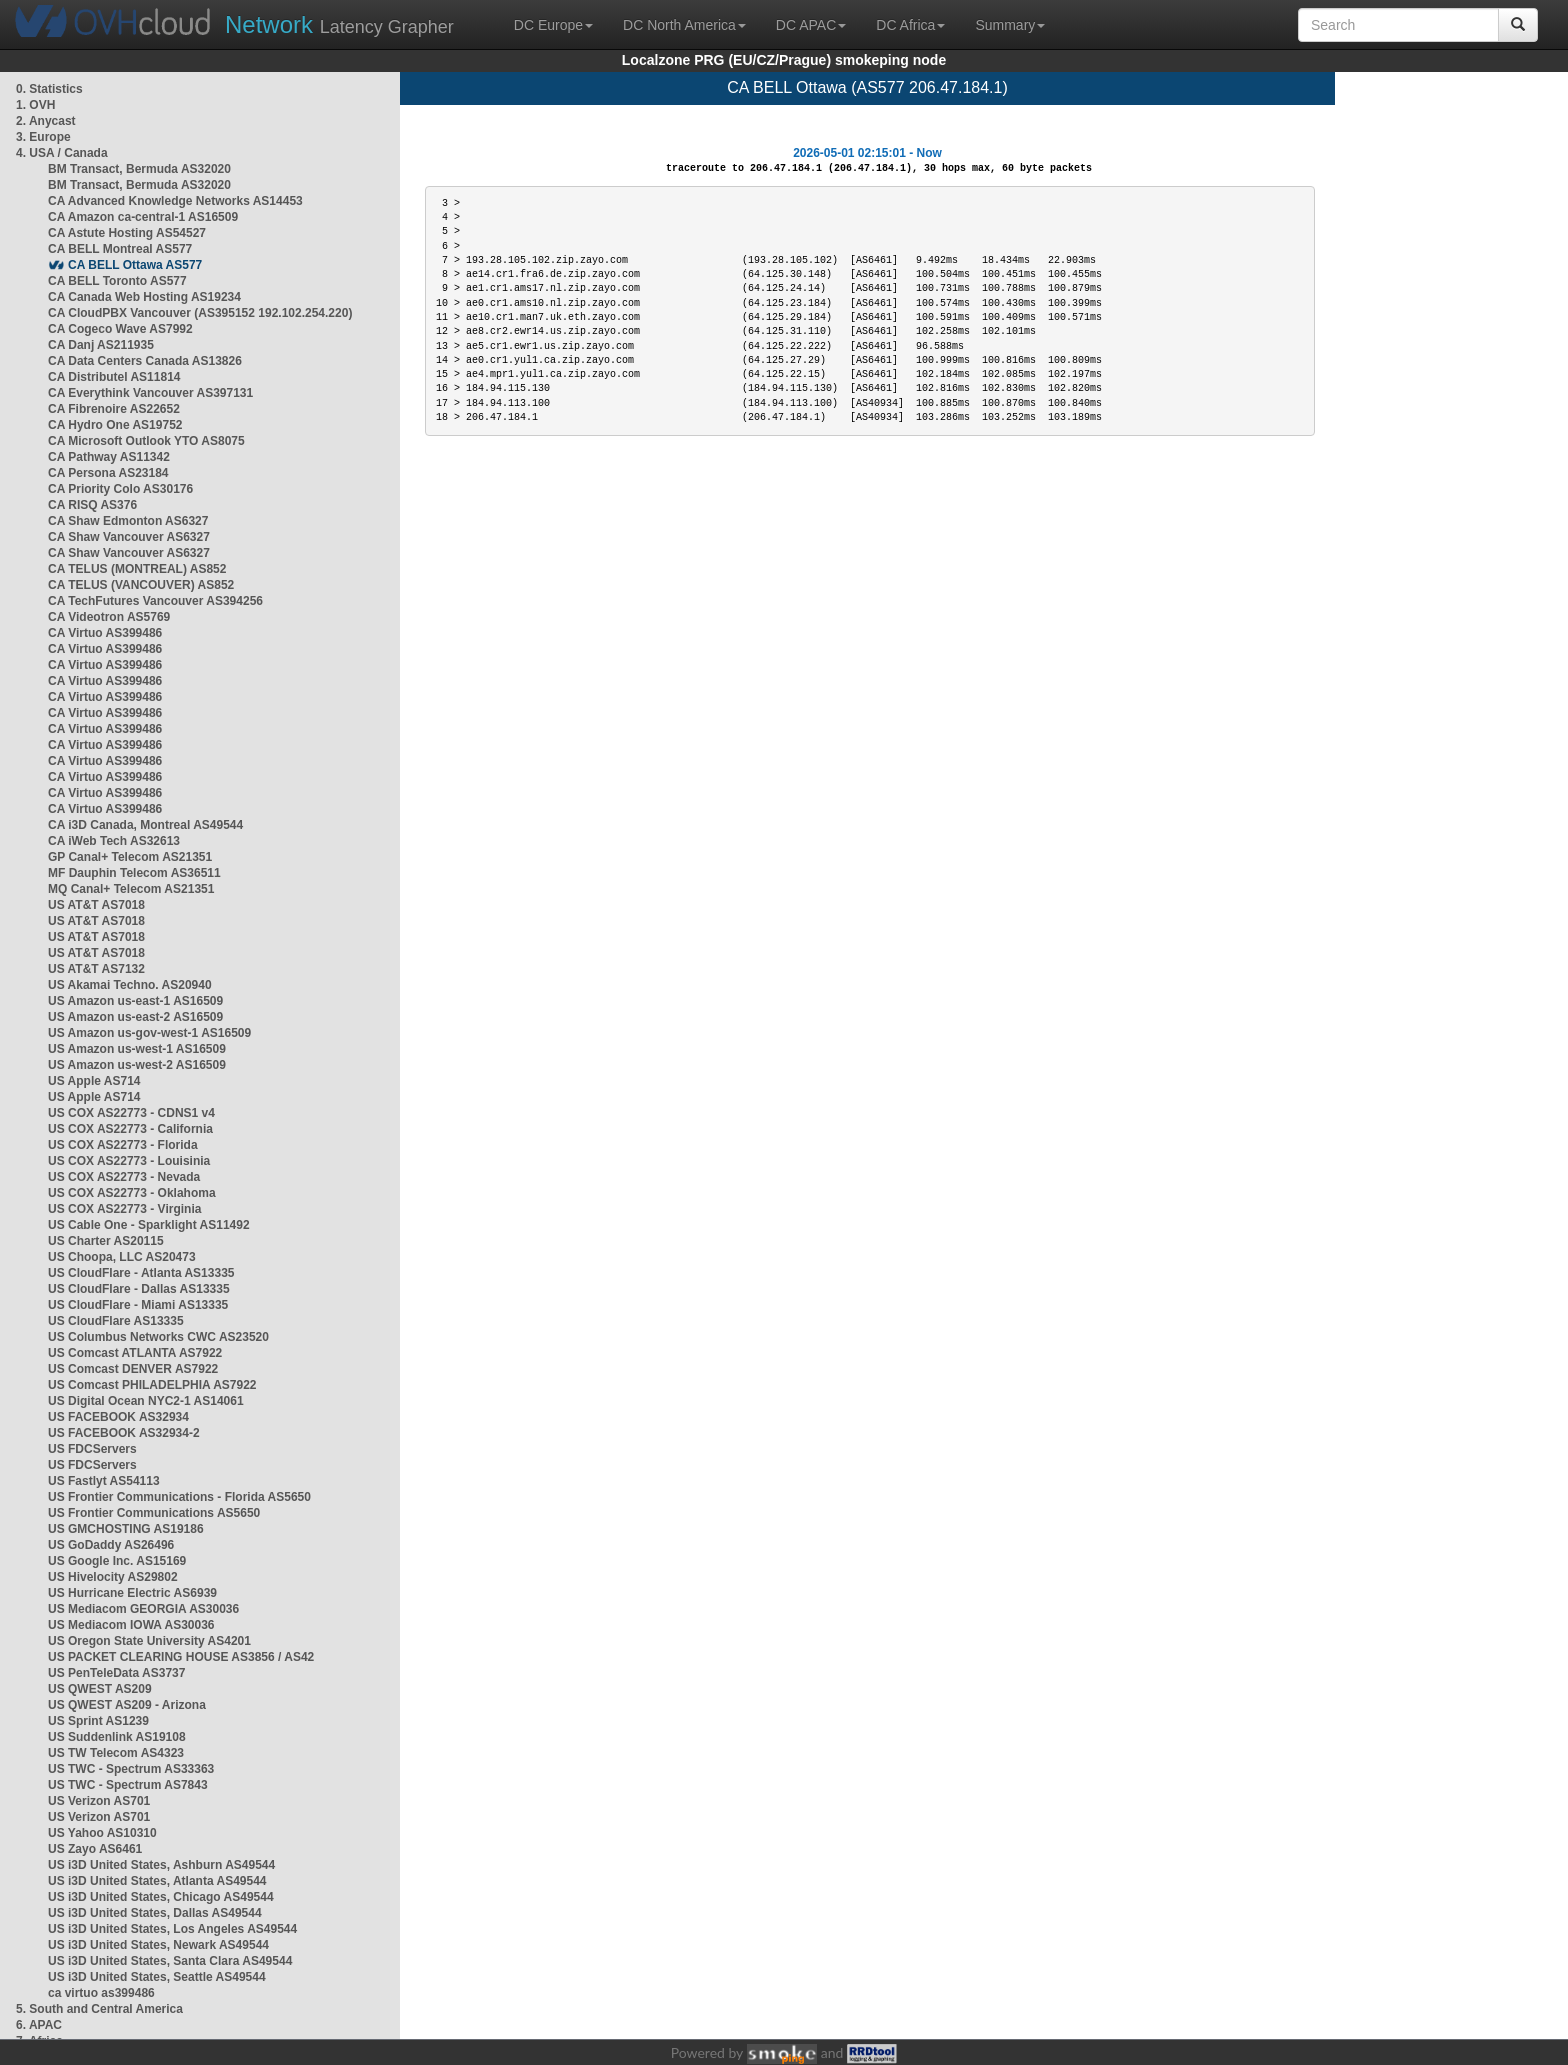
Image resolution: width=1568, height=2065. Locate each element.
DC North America (684, 25)
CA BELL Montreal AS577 (120, 249)
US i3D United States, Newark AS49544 (158, 1945)
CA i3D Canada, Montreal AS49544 (145, 825)
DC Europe (553, 25)
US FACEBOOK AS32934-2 (124, 1433)
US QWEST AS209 (100, 1689)
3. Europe (43, 137)
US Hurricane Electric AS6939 (132, 1593)
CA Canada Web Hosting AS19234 (144, 297)
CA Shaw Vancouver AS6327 (129, 537)
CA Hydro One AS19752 (115, 425)
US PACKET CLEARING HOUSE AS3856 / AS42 (181, 1657)
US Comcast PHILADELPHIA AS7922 (152, 1385)
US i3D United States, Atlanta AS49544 (157, 1881)
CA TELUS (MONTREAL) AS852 (137, 569)
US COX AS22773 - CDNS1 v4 (131, 1113)
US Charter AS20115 (106, 1241)
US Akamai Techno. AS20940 (130, 985)
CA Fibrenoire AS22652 (114, 409)
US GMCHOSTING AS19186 (126, 1529)
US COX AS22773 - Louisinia (129, 1161)
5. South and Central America (99, 2009)
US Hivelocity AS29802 (113, 1577)
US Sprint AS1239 (98, 1721)
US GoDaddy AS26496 (111, 1545)
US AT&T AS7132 (96, 969)
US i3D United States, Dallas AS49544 (155, 1913)
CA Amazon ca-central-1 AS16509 (143, 217)
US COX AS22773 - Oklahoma (132, 1193)
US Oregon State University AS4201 (149, 1641)
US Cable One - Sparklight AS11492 (149, 1225)
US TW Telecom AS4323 (116, 1753)
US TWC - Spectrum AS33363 (131, 1769)
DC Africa (910, 25)
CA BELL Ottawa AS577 (135, 265)
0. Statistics (49, 89)
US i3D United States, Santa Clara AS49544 (170, 1961)
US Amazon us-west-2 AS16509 (137, 1065)
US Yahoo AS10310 (102, 1833)
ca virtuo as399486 (101, 1993)
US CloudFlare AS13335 (116, 1321)
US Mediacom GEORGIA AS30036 (143, 1609)
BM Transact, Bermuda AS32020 (139, 169)
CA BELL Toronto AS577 (117, 281)
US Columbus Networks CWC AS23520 (158, 1337)
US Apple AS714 (94, 1081)
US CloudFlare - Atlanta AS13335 (141, 1273)
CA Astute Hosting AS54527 (127, 233)
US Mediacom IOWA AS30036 (131, 1625)
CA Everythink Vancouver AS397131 (150, 393)
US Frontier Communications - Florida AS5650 (179, 1497)
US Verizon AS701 (99, 1801)
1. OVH (35, 105)
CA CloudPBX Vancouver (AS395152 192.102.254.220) (200, 313)
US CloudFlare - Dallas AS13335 (139, 1289)
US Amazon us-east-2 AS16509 (135, 1017)
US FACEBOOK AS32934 (118, 1417)
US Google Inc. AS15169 (117, 1561)
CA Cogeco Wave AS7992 (120, 329)
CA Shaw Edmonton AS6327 (128, 521)
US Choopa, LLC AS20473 (122, 1257)
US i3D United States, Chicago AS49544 (161, 1897)
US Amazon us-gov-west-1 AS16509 (149, 1033)
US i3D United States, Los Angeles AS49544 (172, 1929)
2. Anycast (46, 121)
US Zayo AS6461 (95, 1849)
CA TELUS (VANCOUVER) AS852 (141, 585)
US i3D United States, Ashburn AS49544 (161, 1865)
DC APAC (811, 25)
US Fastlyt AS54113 (104, 1481)
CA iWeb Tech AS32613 (114, 841)
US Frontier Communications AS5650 (154, 1513)
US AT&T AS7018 (96, 905)
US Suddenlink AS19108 (117, 1737)
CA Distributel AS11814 (114, 377)
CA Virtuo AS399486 (105, 633)
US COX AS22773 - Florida (123, 1145)
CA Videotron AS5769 (109, 617)
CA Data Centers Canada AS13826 (145, 361)
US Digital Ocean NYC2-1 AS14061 (146, 1401)
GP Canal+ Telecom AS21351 (130, 857)
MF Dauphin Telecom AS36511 (134, 873)
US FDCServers (92, 1449)
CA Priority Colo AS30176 (120, 489)
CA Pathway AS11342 (109, 457)
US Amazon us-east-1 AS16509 (135, 1001)
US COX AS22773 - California (130, 1129)
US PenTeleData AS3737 (116, 1673)
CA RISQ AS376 (92, 505)
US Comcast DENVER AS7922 (133, 1369)
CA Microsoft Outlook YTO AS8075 (146, 441)
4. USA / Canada (62, 153)
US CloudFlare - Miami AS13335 (138, 1305)
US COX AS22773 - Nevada (124, 1177)
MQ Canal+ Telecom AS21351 (131, 889)
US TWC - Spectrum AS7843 (128, 1785)
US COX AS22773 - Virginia (124, 1209)
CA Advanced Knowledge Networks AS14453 (175, 201)
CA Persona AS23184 (108, 473)
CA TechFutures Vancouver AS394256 (155, 601)
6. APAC (39, 2025)
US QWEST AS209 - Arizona (127, 1705)
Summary (1010, 25)
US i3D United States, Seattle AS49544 (157, 1977)
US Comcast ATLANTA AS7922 (135, 1353)
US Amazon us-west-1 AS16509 (137, 1049)
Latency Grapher (339, 24)
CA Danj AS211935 (101, 345)
